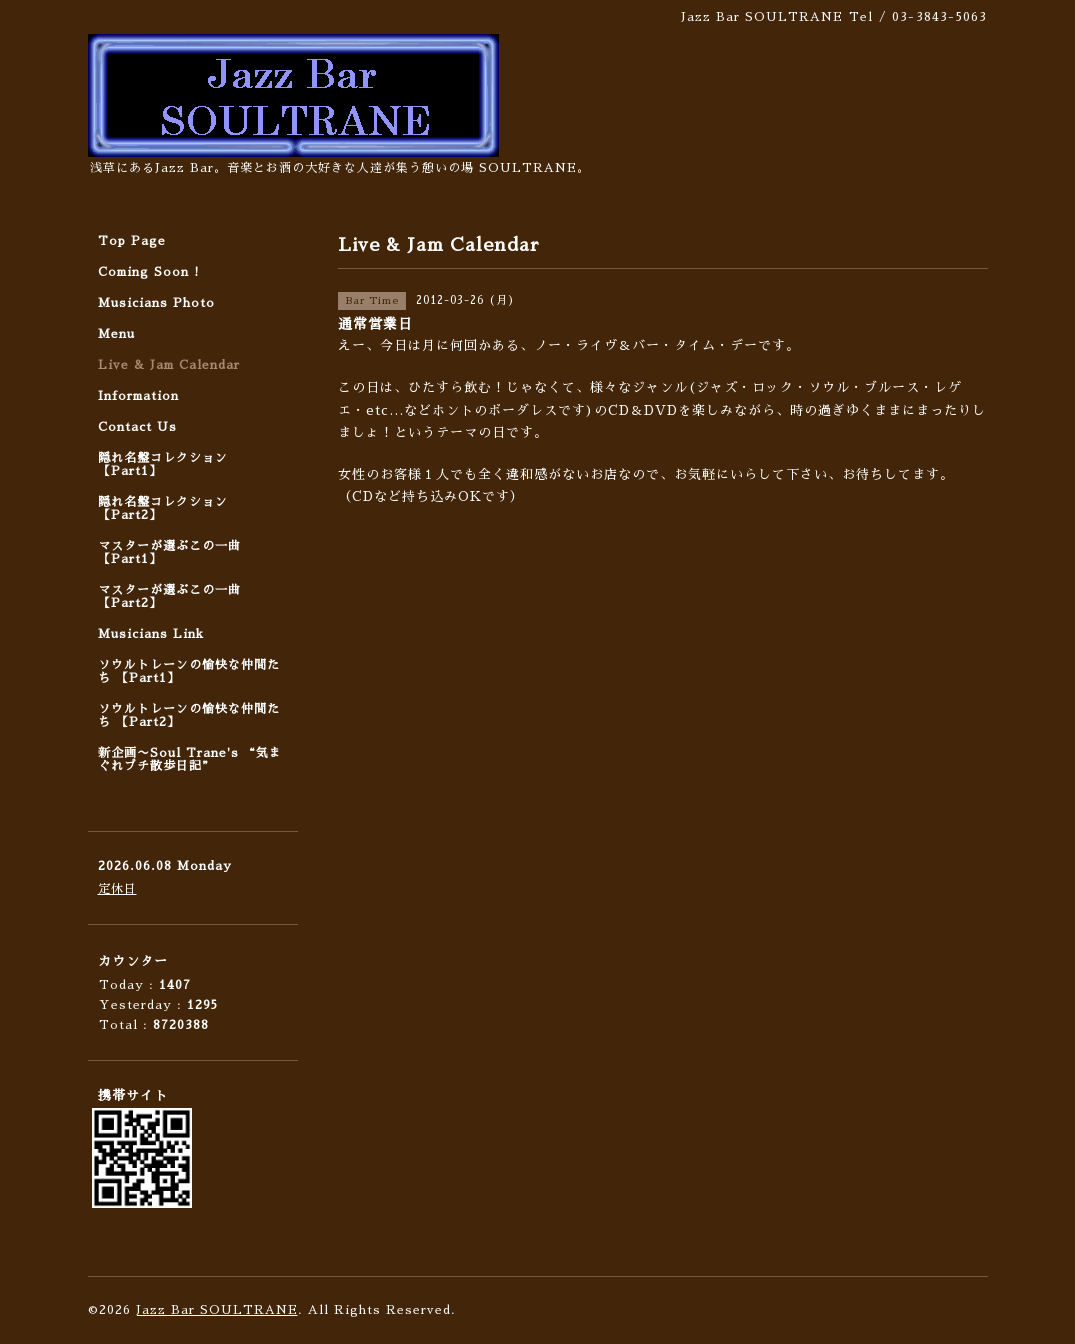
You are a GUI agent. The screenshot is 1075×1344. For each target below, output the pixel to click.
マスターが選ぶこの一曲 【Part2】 (169, 596)
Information (138, 396)
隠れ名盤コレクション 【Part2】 (163, 508)
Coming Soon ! (149, 272)
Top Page (132, 241)
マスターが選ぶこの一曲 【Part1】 (169, 552)
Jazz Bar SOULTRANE (217, 1310)
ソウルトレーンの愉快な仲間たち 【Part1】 (189, 671)
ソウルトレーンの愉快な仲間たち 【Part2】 (189, 715)
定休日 (117, 889)
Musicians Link (151, 634)
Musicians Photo (156, 303)
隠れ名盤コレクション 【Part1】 (163, 464)
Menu (116, 334)
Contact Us (137, 427)
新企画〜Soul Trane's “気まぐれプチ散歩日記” (190, 759)
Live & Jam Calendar (169, 365)
